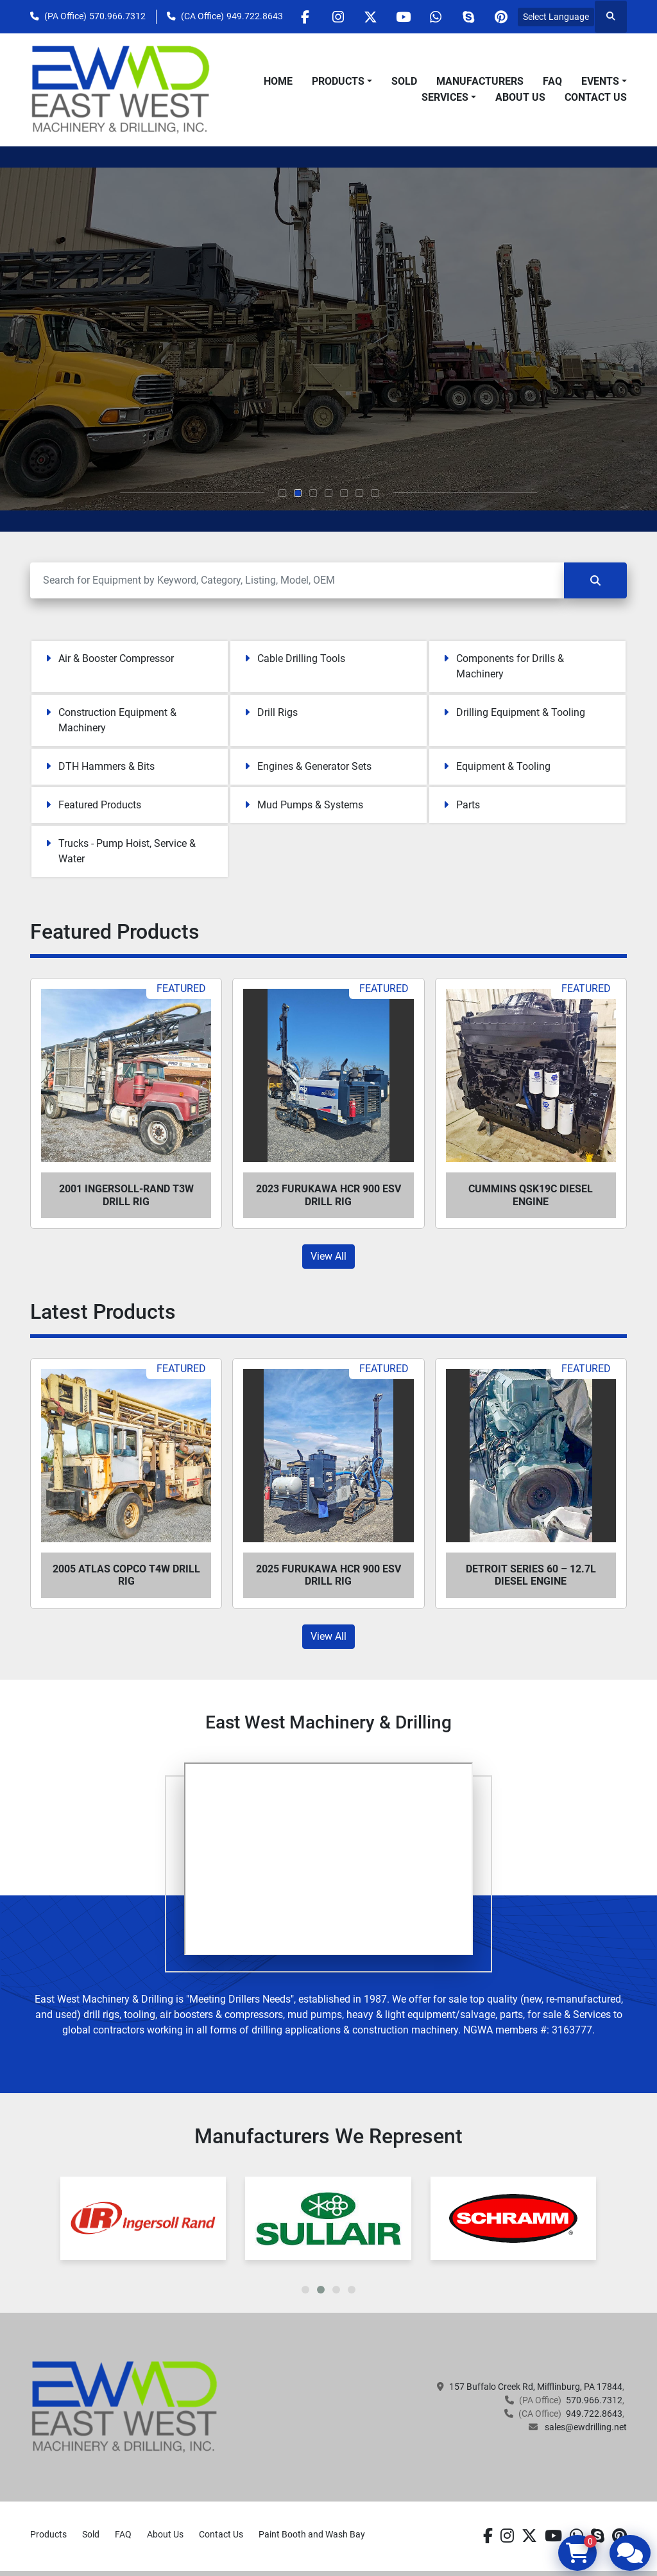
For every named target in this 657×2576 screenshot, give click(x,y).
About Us (520, 97)
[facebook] (305, 17)
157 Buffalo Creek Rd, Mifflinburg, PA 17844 (535, 2386)
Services (445, 97)
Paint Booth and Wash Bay (312, 2534)
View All (328, 1256)
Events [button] (600, 81)
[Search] (297, 580)
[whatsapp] (436, 17)
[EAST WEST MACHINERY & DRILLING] (124, 2406)
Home (278, 81)
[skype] (468, 17)
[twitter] (370, 17)
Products (338, 81)
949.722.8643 (254, 16)
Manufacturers (480, 81)
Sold (404, 81)
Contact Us (596, 97)
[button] (342, 81)
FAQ (552, 81)
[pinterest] (501, 17)
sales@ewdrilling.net (585, 2427)
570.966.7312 (117, 16)
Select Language (556, 17)
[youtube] (403, 17)
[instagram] (337, 17)
